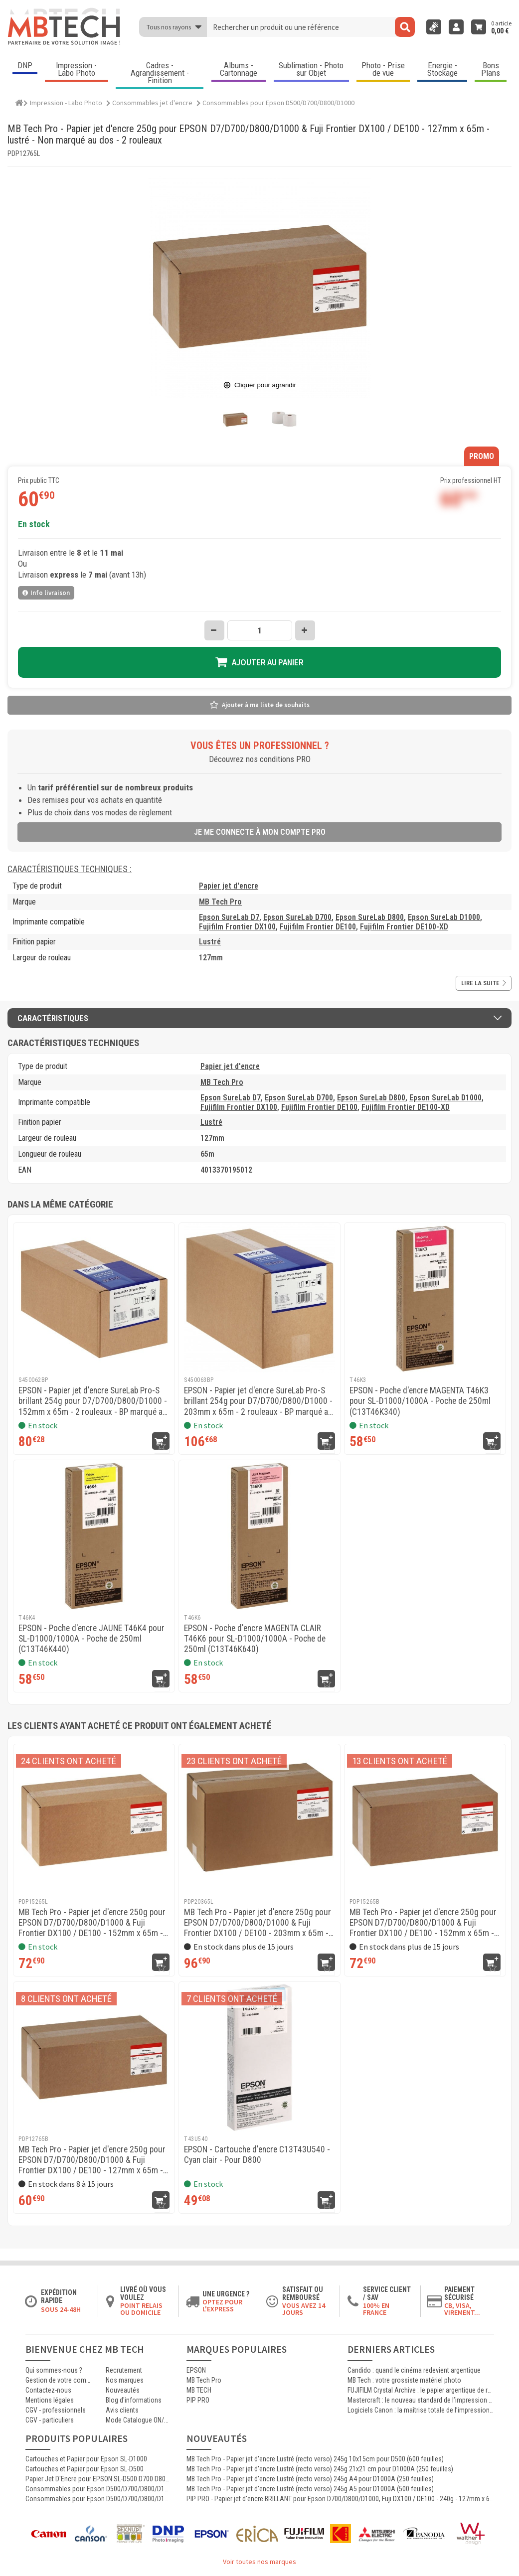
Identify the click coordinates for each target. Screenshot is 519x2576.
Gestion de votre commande (58, 2380)
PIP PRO (197, 2400)
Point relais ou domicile (141, 2309)
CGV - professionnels (55, 2410)
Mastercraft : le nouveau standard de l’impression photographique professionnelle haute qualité (420, 2400)
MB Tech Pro (220, 902)
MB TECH (198, 2390)
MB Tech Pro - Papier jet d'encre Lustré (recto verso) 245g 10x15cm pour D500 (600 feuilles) (315, 2459)
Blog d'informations (134, 2400)
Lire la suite (483, 983)
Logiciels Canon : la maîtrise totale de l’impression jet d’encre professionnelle (420, 2410)
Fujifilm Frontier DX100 (237, 926)
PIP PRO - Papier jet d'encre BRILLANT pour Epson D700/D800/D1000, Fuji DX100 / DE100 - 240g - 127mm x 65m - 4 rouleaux (340, 2499)
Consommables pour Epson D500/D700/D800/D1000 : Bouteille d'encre (98, 2489)
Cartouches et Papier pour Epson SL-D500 (84, 2469)
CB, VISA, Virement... (462, 2309)
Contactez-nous (48, 2390)
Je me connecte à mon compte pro (260, 832)
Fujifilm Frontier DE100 (318, 926)
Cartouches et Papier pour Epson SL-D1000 (86, 2459)
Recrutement (124, 2370)
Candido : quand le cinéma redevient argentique (414, 2370)
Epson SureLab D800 (370, 917)
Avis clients (122, 2410)
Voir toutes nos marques (259, 2561)
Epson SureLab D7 (229, 917)
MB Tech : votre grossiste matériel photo (404, 2380)
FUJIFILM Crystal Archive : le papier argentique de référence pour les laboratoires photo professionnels (420, 2390)
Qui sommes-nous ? (53, 2370)
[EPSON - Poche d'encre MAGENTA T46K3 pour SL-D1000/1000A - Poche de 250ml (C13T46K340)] (425, 1298)
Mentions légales (49, 2400)
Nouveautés (123, 2390)
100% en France (376, 2309)
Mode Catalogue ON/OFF (139, 2420)
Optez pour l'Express (222, 2305)
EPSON (196, 2370)
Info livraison (46, 593)
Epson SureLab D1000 (444, 917)
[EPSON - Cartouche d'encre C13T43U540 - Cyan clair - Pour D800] (259, 2057)
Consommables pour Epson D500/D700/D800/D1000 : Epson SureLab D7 (98, 2499)
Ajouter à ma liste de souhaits (266, 705)
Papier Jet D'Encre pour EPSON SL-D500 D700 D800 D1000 (98, 2479)
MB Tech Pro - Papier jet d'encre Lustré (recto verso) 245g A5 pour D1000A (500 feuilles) (310, 2489)
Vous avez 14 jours (303, 2309)
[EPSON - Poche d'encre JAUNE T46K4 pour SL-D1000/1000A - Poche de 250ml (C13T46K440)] (94, 1535)
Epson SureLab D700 (297, 917)
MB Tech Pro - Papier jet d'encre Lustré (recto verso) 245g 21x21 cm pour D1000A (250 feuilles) (319, 2469)
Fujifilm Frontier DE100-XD (404, 926)
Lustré (210, 941)
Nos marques (125, 2380)
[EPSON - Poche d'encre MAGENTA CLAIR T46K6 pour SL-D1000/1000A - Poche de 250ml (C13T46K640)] (259, 1535)
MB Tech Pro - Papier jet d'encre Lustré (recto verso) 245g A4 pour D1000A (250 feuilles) (310, 2479)
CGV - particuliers (49, 2420)
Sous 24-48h (61, 2309)
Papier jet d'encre (228, 886)
